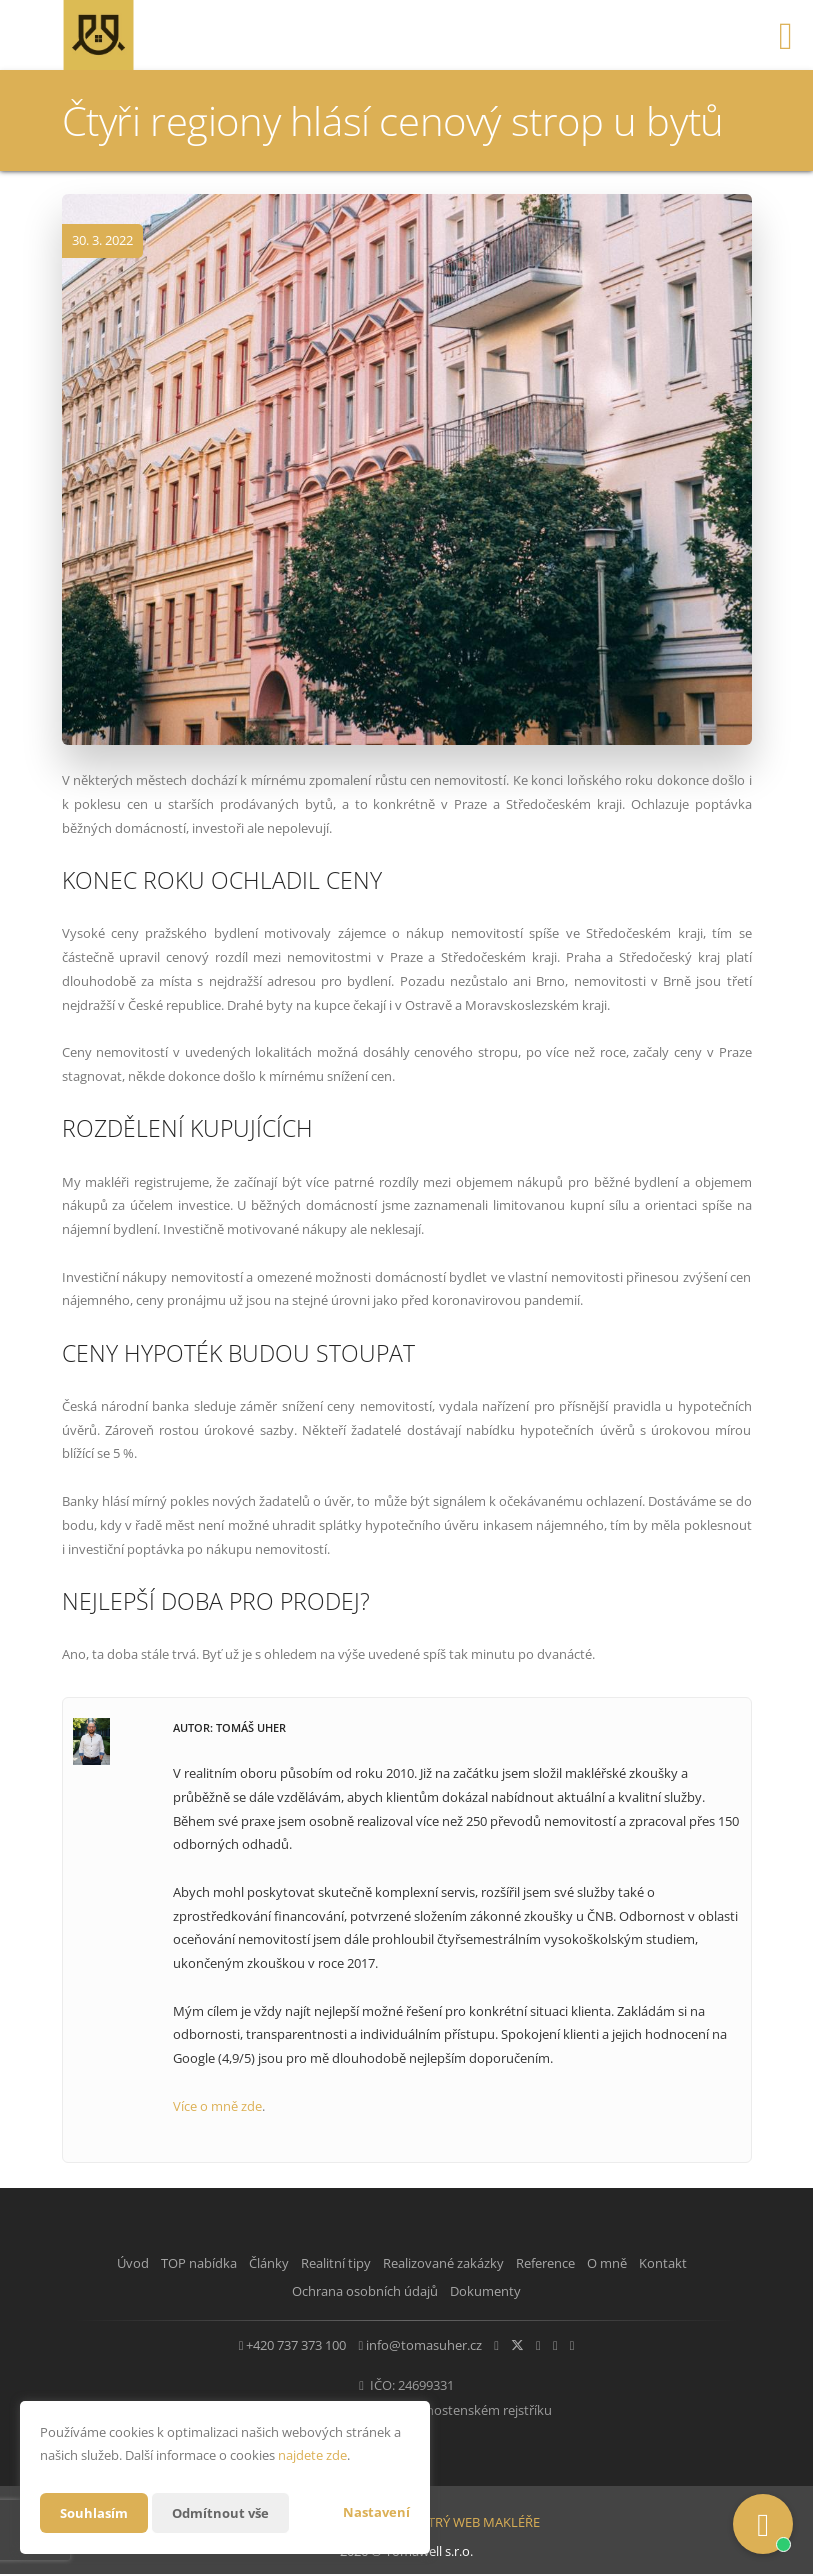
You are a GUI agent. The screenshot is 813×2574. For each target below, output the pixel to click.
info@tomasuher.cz (395, 2340)
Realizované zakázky (480, 2263)
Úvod (111, 2263)
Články (277, 2263)
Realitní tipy (359, 2263)
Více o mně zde (217, 2106)
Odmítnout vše (228, 2512)
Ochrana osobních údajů (395, 2288)
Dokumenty (530, 2288)
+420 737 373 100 (252, 2340)
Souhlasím (96, 2512)
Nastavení (376, 2512)
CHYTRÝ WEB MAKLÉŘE (471, 2512)
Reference (597, 2263)
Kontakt (271, 2288)
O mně (674, 2263)
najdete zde (312, 2455)
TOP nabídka (192, 2263)
